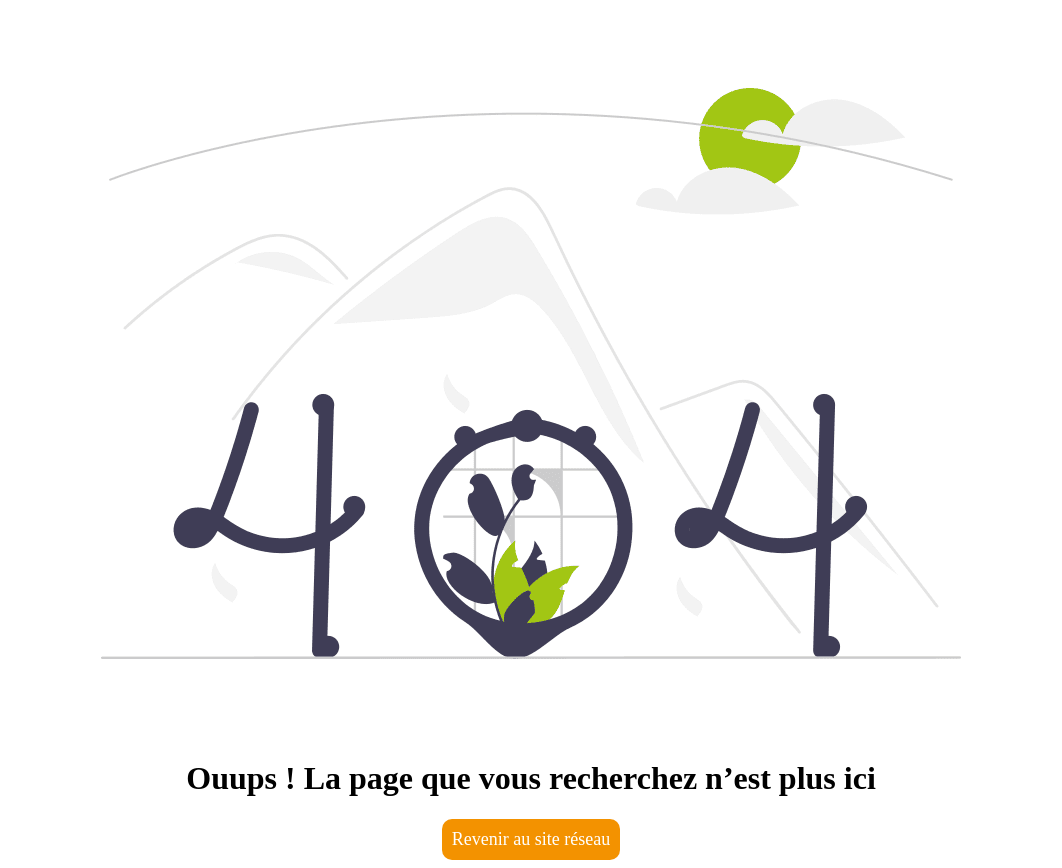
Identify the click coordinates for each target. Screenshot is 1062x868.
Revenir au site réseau (531, 839)
